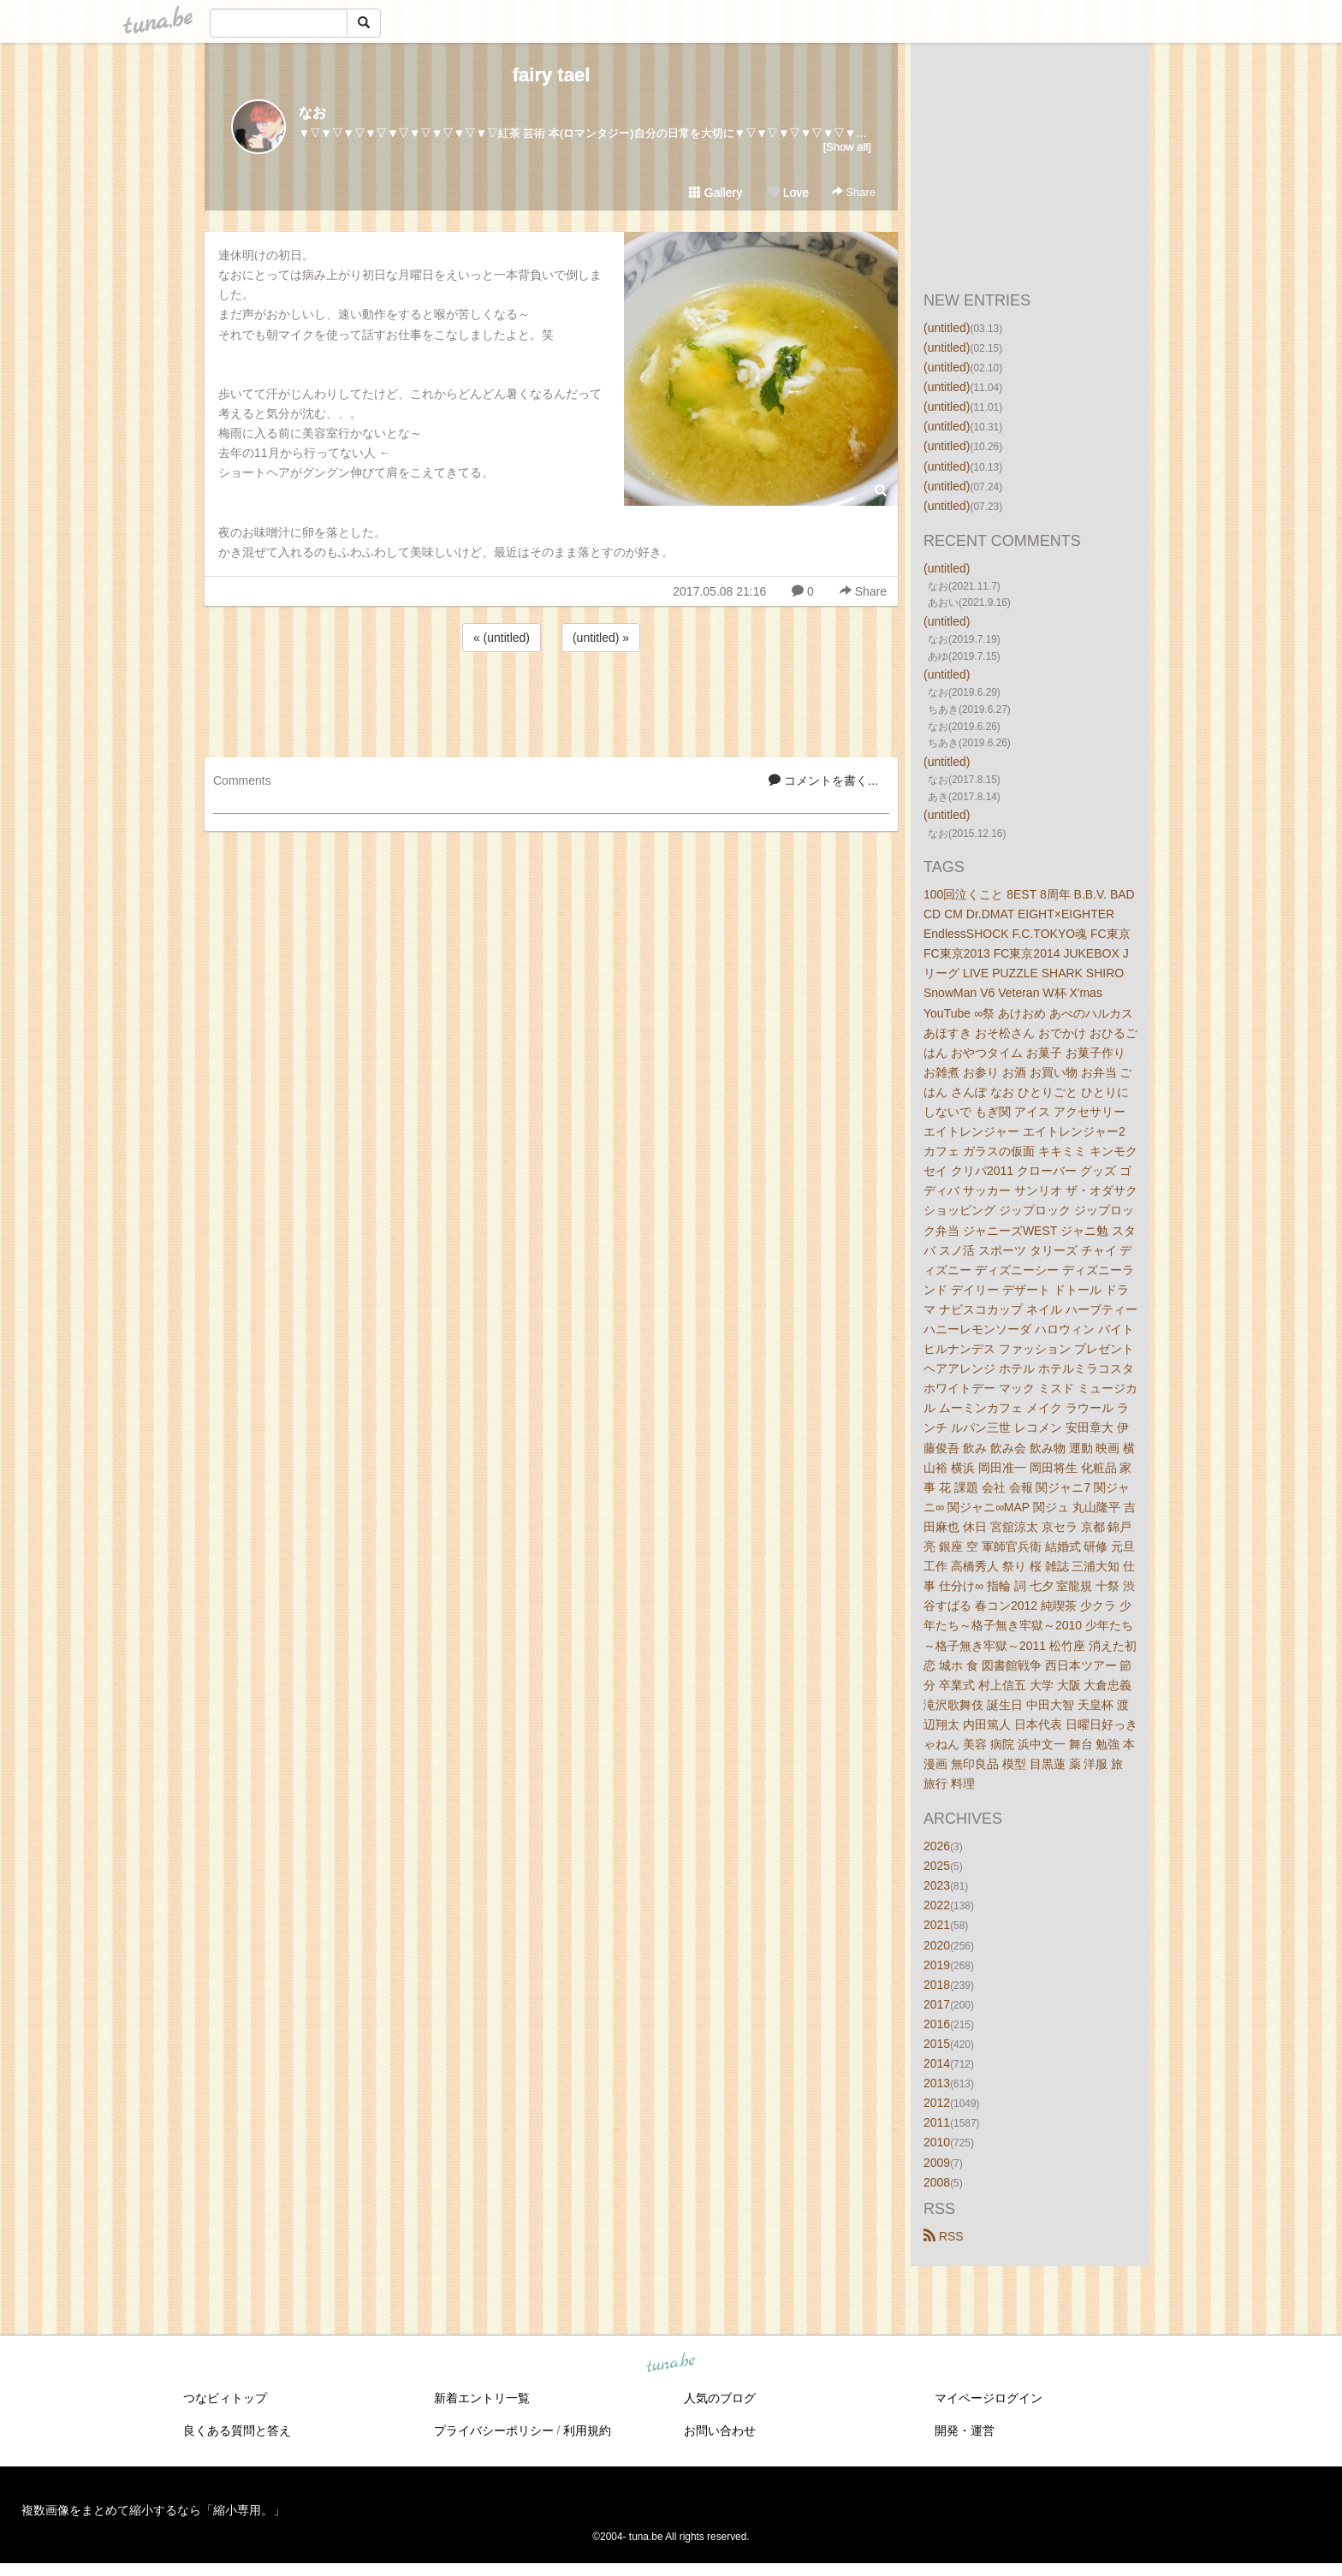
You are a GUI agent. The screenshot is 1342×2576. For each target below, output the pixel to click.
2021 (936, 1925)
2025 (936, 1866)
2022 (936, 1905)
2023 (936, 1885)
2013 (936, 2083)
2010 (936, 2142)
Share (854, 192)
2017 (936, 2004)
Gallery (715, 192)
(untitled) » (601, 637)
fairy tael (552, 75)
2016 (936, 2024)
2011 (936, 2122)
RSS (943, 2236)
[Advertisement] (551, 701)
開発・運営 (965, 2430)
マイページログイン (988, 2398)
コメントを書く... (823, 780)
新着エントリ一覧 (482, 2398)
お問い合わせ (720, 2430)
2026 (936, 1846)
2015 (936, 2044)
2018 (936, 1984)
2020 (936, 1945)
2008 (936, 2182)
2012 (936, 2103)
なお (312, 112)
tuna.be (670, 2362)
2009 (936, 2162)
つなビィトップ (225, 2398)
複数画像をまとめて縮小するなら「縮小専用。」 (153, 2510)
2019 (936, 1965)
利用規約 (587, 2430)
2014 (936, 2063)
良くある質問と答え (237, 2430)
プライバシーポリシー (494, 2430)
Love (788, 192)
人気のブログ (720, 2398)
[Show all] (847, 146)
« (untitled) (501, 637)
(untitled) (946, 328)
